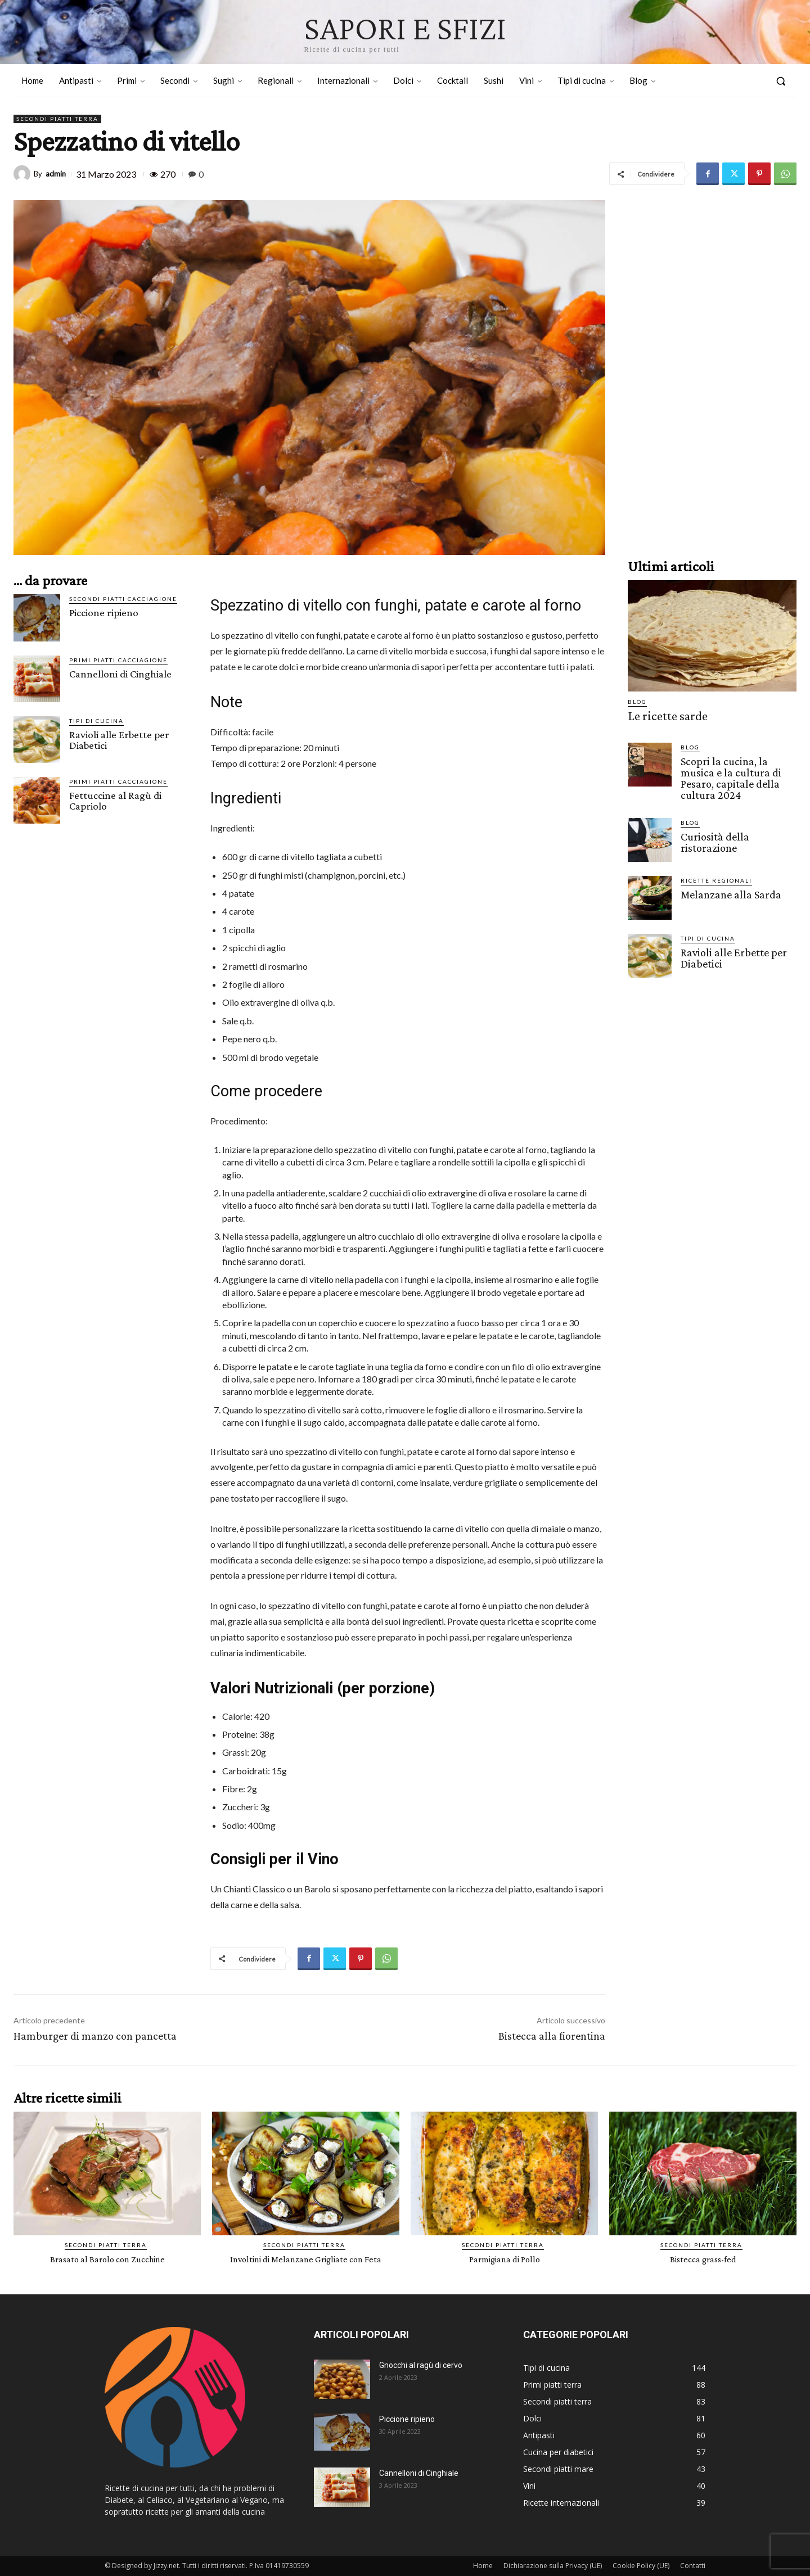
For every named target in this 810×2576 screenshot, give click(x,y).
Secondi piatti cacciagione (123, 598)
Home (483, 2565)
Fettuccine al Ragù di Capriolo (115, 800)
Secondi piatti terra (57, 119)
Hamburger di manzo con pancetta (95, 2036)
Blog (637, 701)
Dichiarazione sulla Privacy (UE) (552, 2565)
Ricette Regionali (716, 876)
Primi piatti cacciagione (118, 660)
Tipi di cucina (96, 720)
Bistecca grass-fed (703, 2259)
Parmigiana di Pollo (504, 2259)
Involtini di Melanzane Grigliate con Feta (305, 2259)
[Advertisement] (712, 368)
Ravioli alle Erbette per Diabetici (119, 740)
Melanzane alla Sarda (728, 890)
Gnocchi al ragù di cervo (420, 2365)
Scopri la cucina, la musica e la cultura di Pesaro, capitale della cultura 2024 (738, 775)
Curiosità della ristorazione (712, 837)
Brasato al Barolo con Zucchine (107, 2259)
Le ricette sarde (662, 715)
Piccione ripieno (103, 612)
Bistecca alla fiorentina (551, 2036)
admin (56, 174)
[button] (780, 81)
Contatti (692, 2565)
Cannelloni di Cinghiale (120, 674)
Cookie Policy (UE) (641, 2565)
